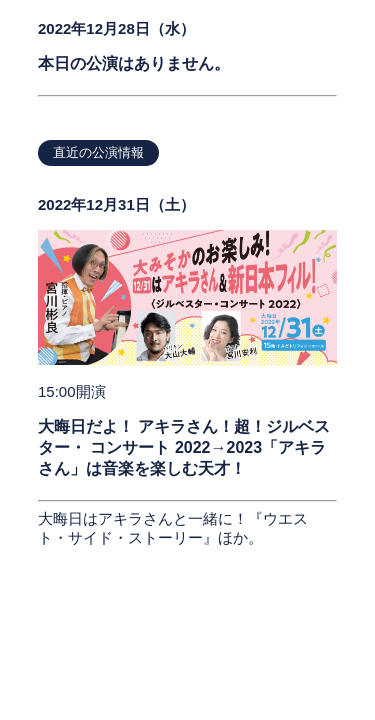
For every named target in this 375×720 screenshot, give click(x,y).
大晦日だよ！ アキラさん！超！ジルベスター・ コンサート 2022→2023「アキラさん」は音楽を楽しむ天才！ (184, 447)
